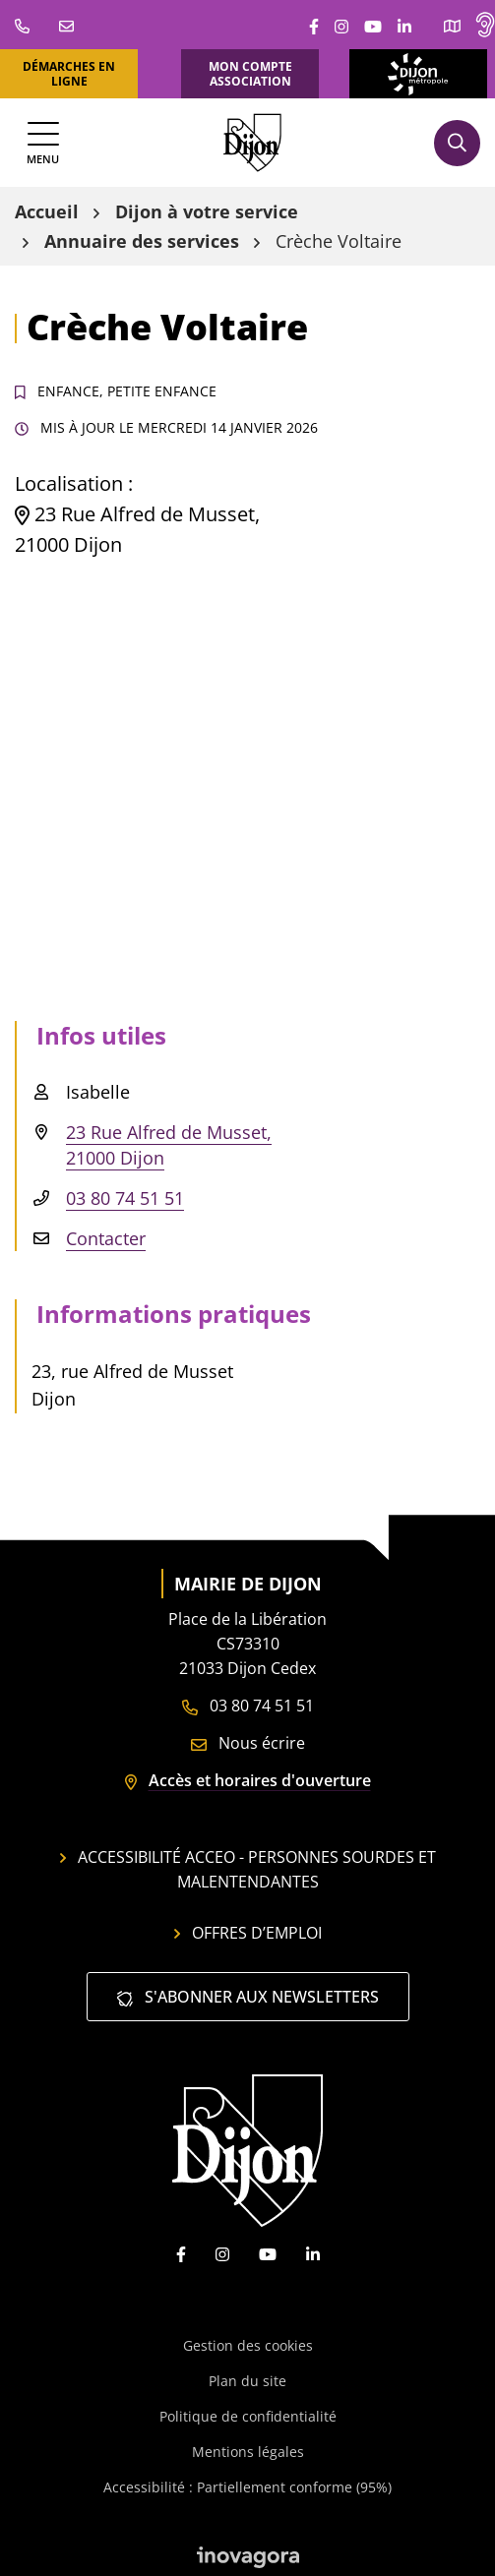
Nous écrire (248, 1743)
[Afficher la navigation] (43, 143)
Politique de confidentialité (248, 2416)
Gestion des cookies (248, 2345)
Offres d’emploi (248, 1933)
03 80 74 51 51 (125, 1198)
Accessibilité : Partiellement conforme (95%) (247, 2487)
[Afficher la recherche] (457, 143)
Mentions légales (248, 2451)
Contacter (106, 1238)
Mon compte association (250, 74)
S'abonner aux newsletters (248, 1996)
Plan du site (247, 2380)
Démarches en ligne (69, 74)
